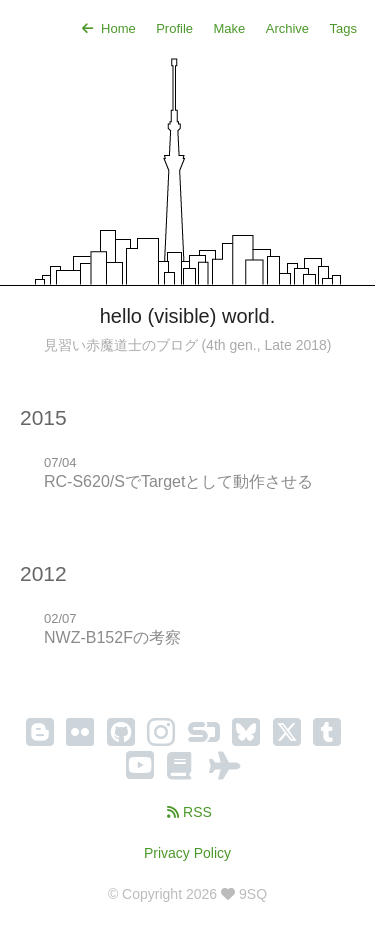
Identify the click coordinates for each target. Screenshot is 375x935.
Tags (343, 28)
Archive (287, 28)
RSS (187, 812)
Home (106, 28)
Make (229, 28)
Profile (174, 28)
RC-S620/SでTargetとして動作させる (178, 481)
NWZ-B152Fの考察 (112, 637)
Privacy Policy (187, 853)
